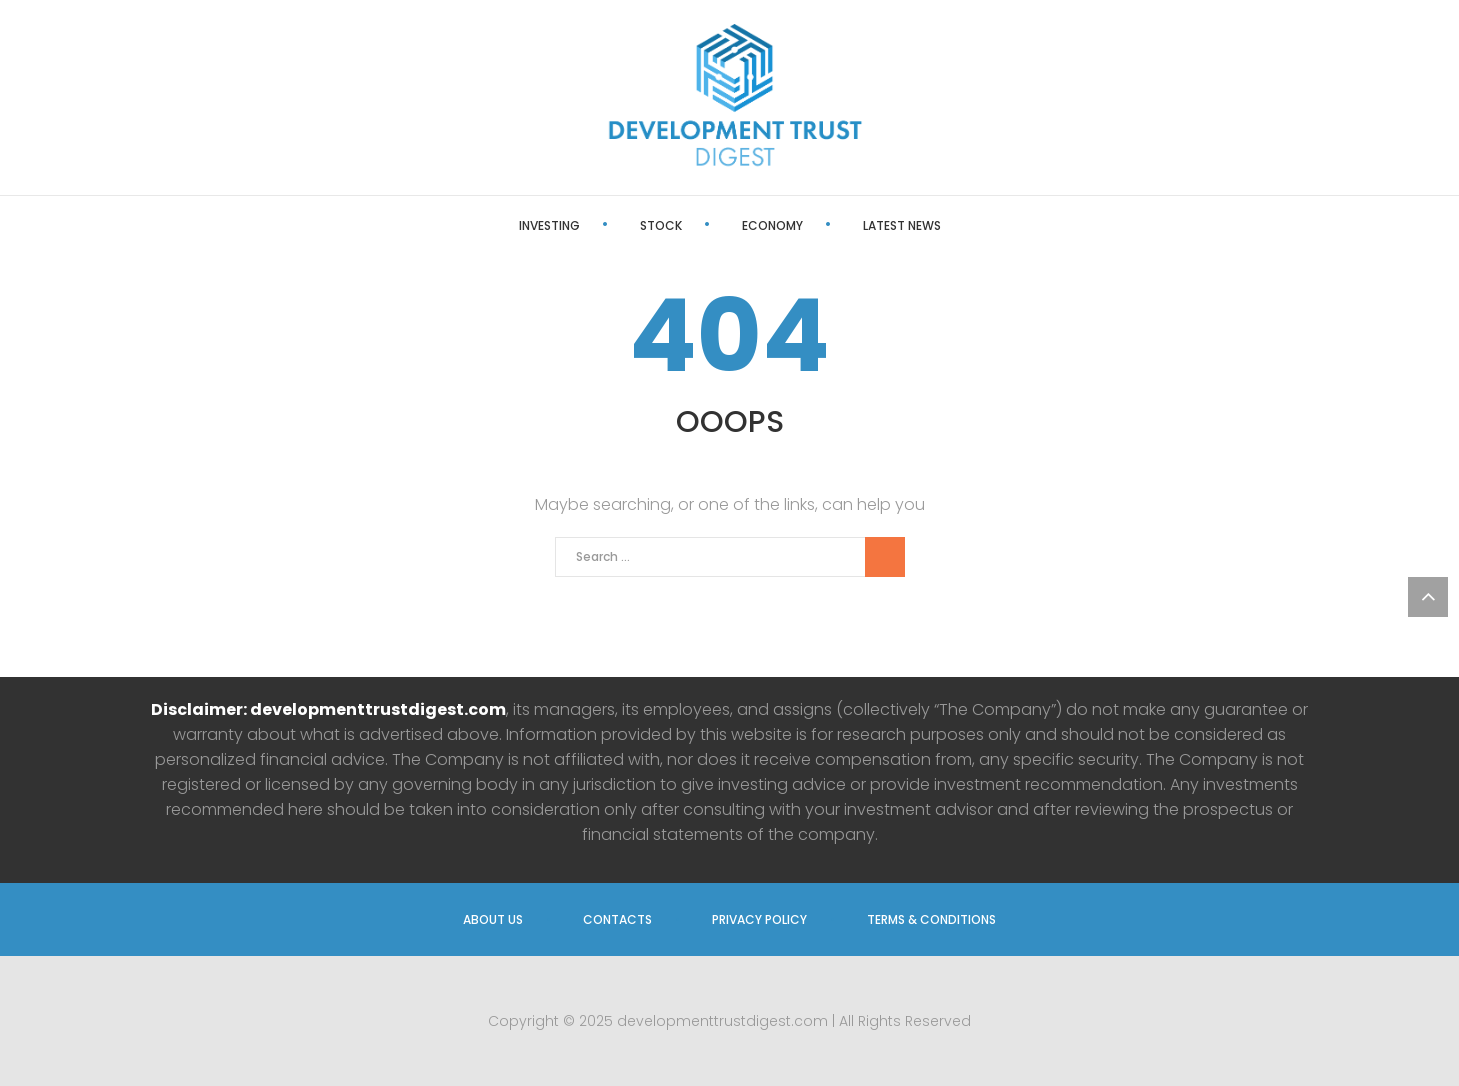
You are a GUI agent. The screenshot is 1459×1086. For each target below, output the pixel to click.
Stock (661, 225)
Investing (549, 225)
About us (493, 919)
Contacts (617, 919)
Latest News (902, 225)
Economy (772, 225)
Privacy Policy (759, 919)
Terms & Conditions (931, 919)
